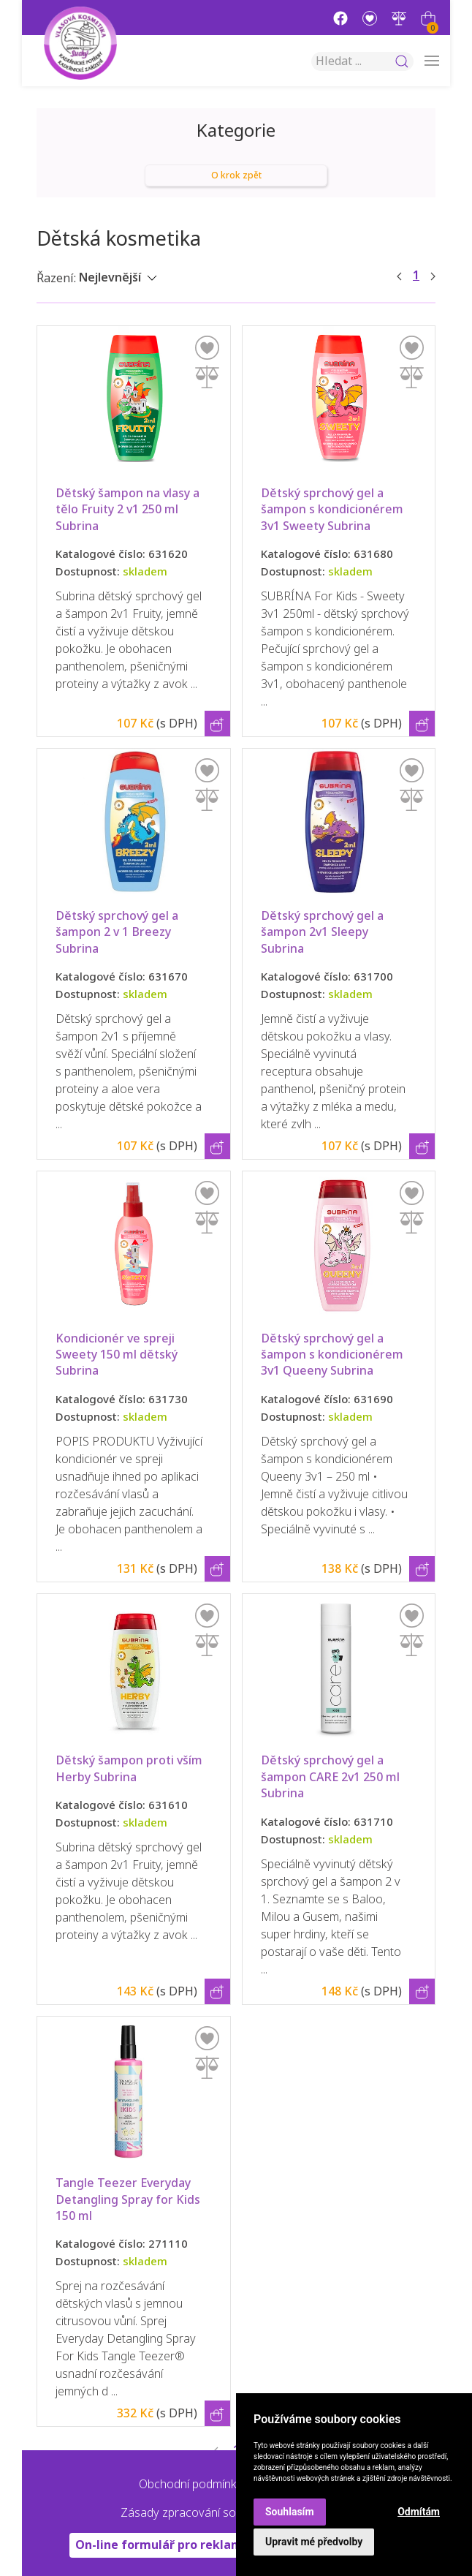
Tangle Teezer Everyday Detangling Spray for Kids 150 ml (129, 2199)
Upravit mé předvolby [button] (313, 2541)
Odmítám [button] (418, 2512)
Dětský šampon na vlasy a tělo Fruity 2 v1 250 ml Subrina (129, 510)
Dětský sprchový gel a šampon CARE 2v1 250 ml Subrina (332, 1777)
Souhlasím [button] (289, 2512)
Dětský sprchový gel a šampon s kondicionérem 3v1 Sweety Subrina (333, 510)
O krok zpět (236, 175)
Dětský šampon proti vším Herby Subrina (130, 1768)
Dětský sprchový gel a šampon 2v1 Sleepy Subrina (324, 932)
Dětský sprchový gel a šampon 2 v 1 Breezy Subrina (118, 932)
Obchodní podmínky (191, 2484)
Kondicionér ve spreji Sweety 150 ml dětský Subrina (118, 1355)
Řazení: (56, 278)
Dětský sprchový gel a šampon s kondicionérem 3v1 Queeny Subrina (333, 1355)
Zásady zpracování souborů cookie (213, 2512)
